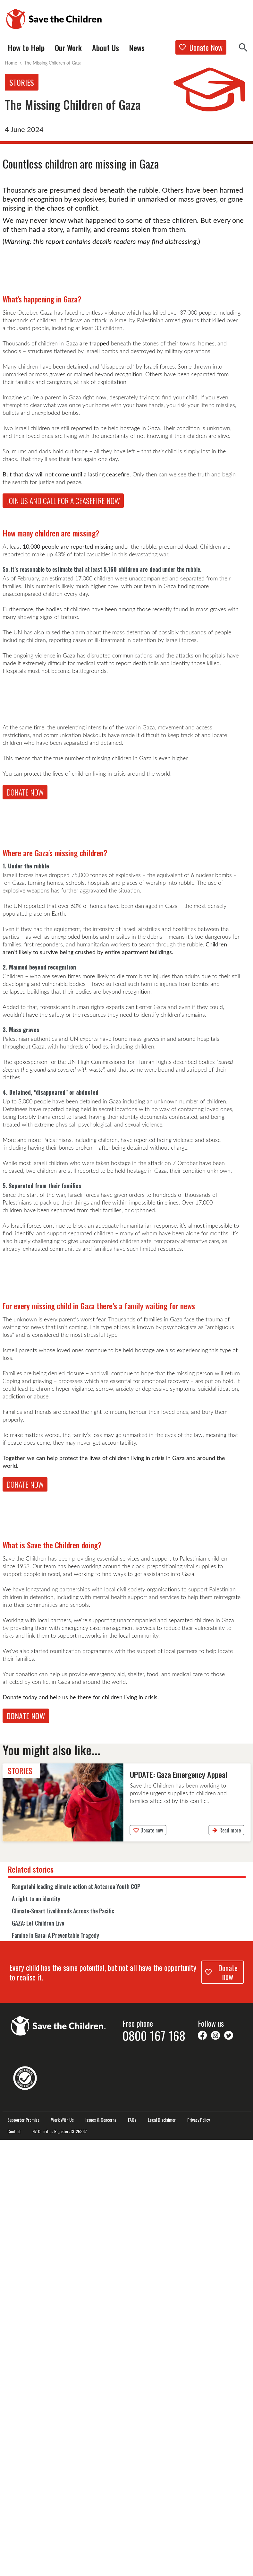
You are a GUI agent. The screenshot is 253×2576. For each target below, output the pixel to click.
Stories (21, 82)
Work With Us (62, 2556)
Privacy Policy (198, 2556)
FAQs (132, 2556)
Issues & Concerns (100, 2556)
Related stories (31, 2305)
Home (11, 63)
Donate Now (201, 47)
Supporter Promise (23, 2556)
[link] (127, 2239)
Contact (14, 2567)
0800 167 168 (153, 2472)
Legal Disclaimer (162, 2556)
